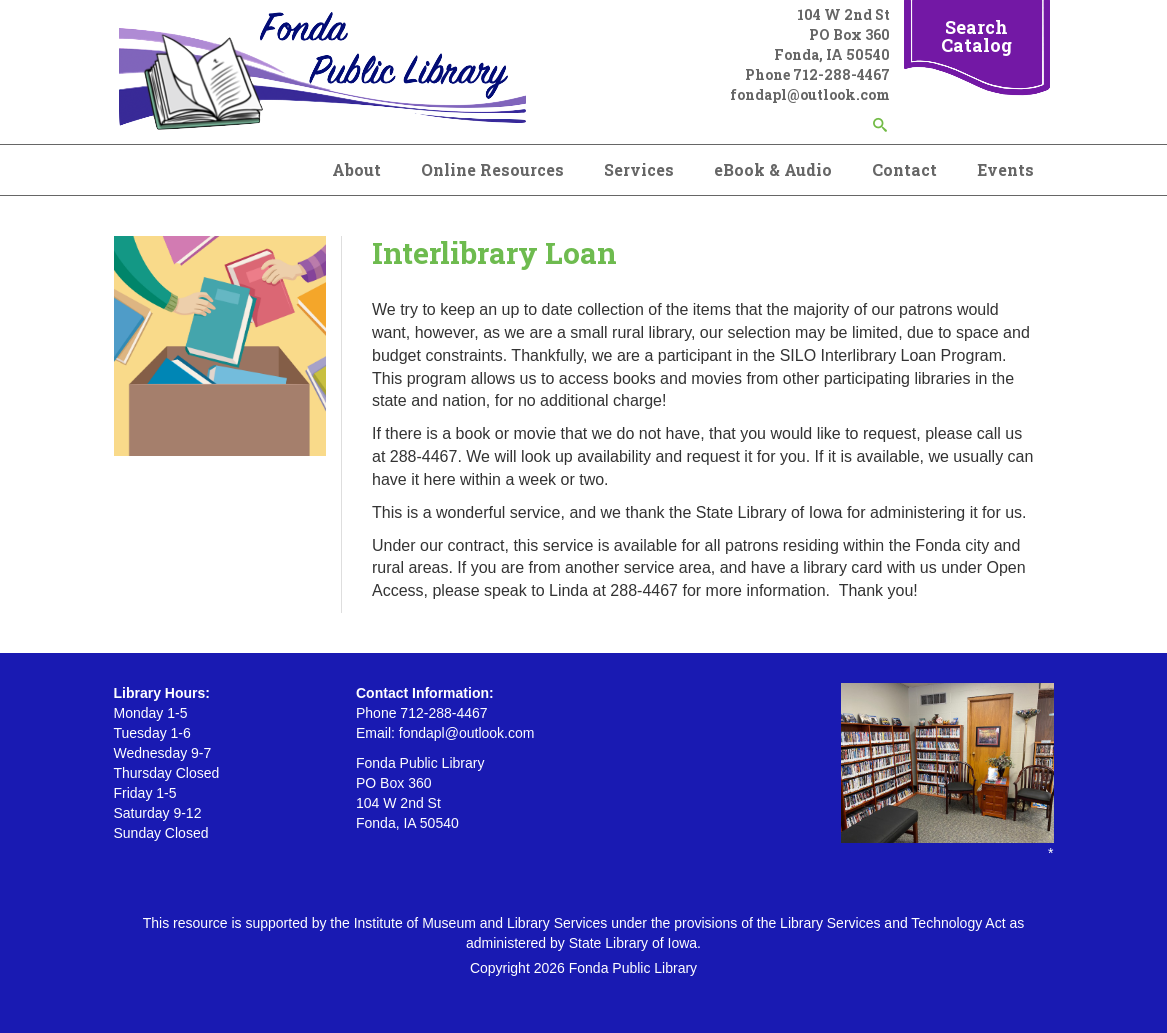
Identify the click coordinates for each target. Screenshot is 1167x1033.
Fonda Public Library (633, 968)
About (356, 169)
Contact (904, 169)
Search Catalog (976, 36)
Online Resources (492, 169)
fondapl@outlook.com (810, 94)
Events (1005, 169)
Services (639, 169)
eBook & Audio (773, 169)
